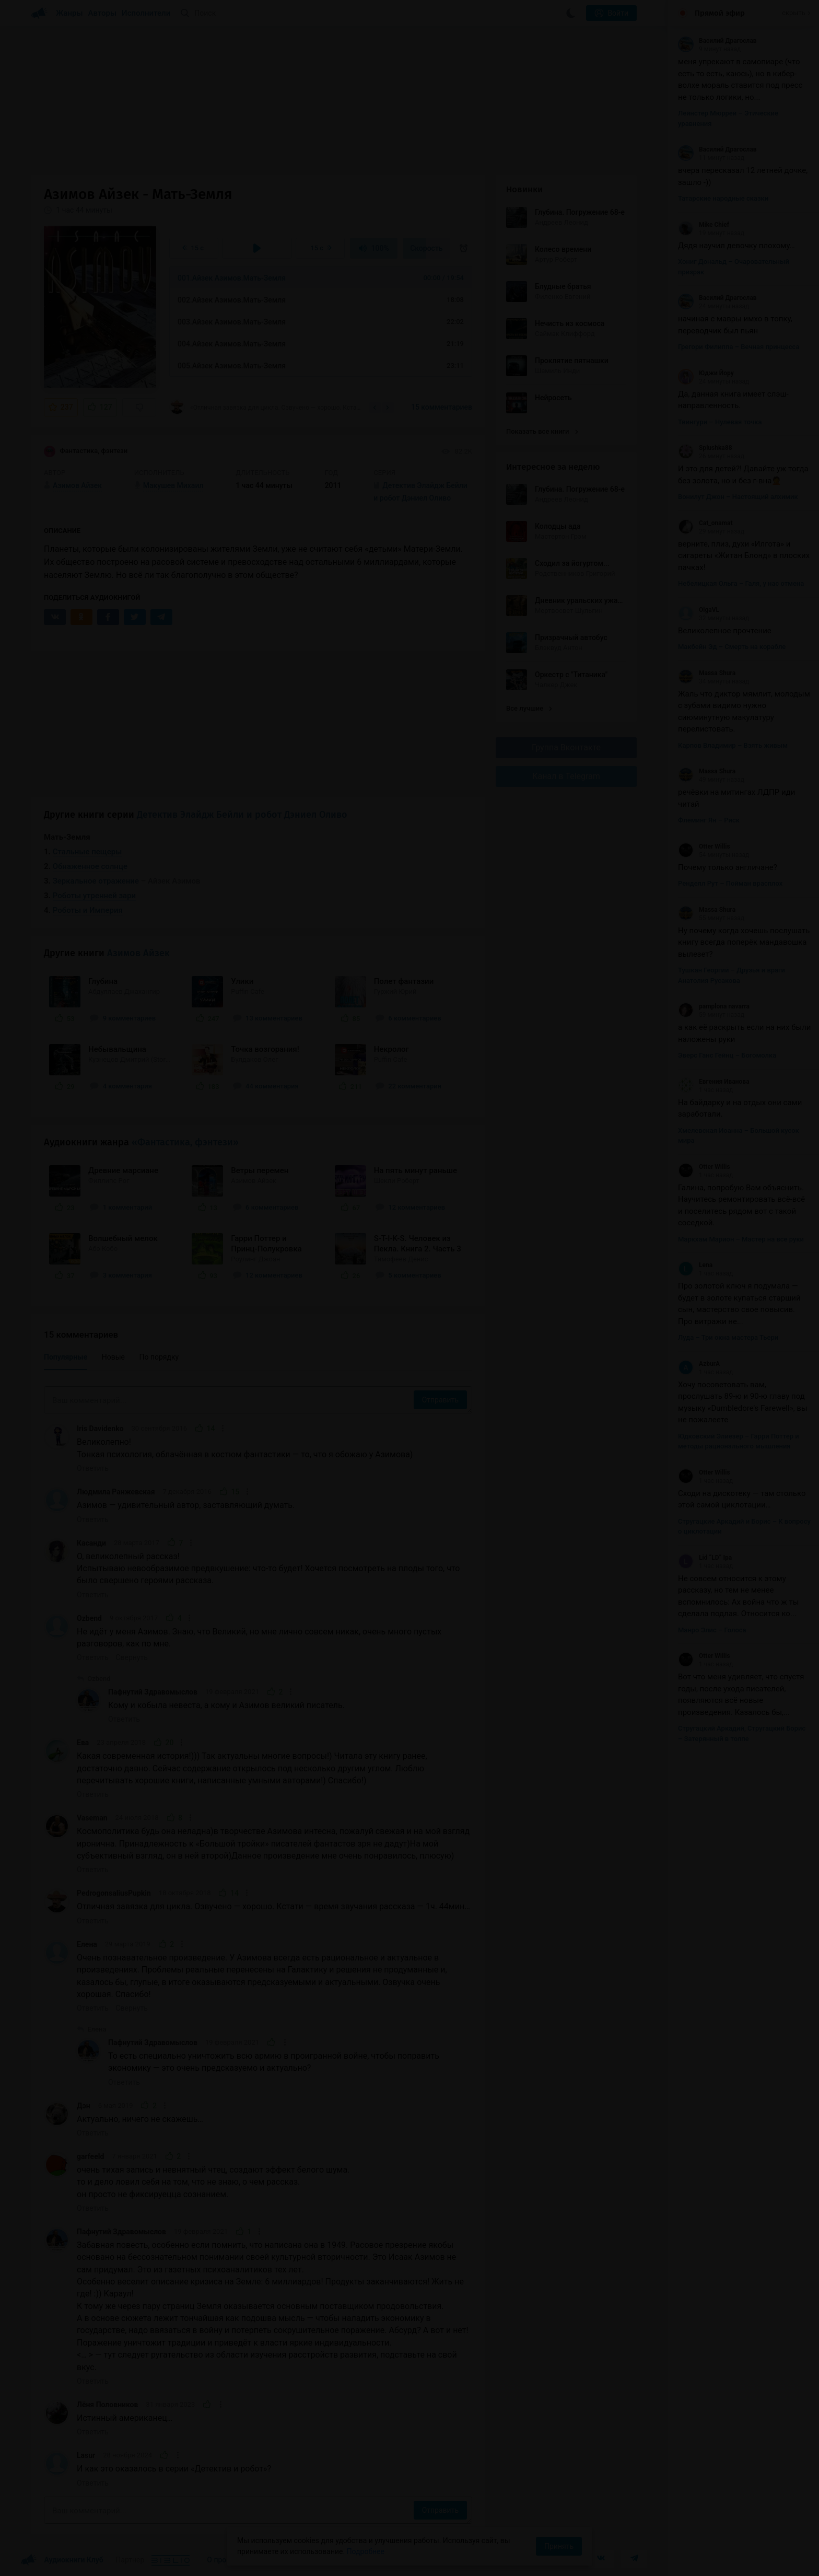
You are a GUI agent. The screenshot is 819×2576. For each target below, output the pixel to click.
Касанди (91, 1543)
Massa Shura (706, 673)
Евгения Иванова (714, 1081)
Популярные (65, 1357)
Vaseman (92, 1818)
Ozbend (89, 1618)
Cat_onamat (705, 523)
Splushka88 (705, 448)
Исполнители (146, 13)
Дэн (83, 2105)
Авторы (102, 13)
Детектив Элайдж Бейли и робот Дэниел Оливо (242, 814)
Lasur (86, 2455)
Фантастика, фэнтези (85, 451)
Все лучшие (529, 708)
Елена (87, 1944)
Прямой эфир (720, 13)
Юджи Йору (706, 373)
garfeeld (90, 2156)
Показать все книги (542, 431)
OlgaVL (698, 610)
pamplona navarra (714, 1006)
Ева (83, 1742)
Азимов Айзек (138, 953)
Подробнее (365, 2551)
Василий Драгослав (717, 41)
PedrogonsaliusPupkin (114, 1893)
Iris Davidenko (100, 1428)
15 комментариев (441, 407)
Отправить (440, 1400)
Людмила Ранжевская (116, 1491)
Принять (559, 2546)
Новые (113, 1357)
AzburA (699, 1364)
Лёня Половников (107, 2404)
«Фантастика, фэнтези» (185, 1142)
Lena (695, 1265)
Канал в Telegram (566, 776)
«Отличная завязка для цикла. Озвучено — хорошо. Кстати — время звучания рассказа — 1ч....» (265, 407)
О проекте (224, 2560)
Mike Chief (703, 225)
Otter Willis (704, 846)
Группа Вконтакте (566, 747)
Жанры (69, 13)
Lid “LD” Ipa (705, 1557)
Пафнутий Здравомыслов (152, 1692)
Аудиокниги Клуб (61, 2560)
